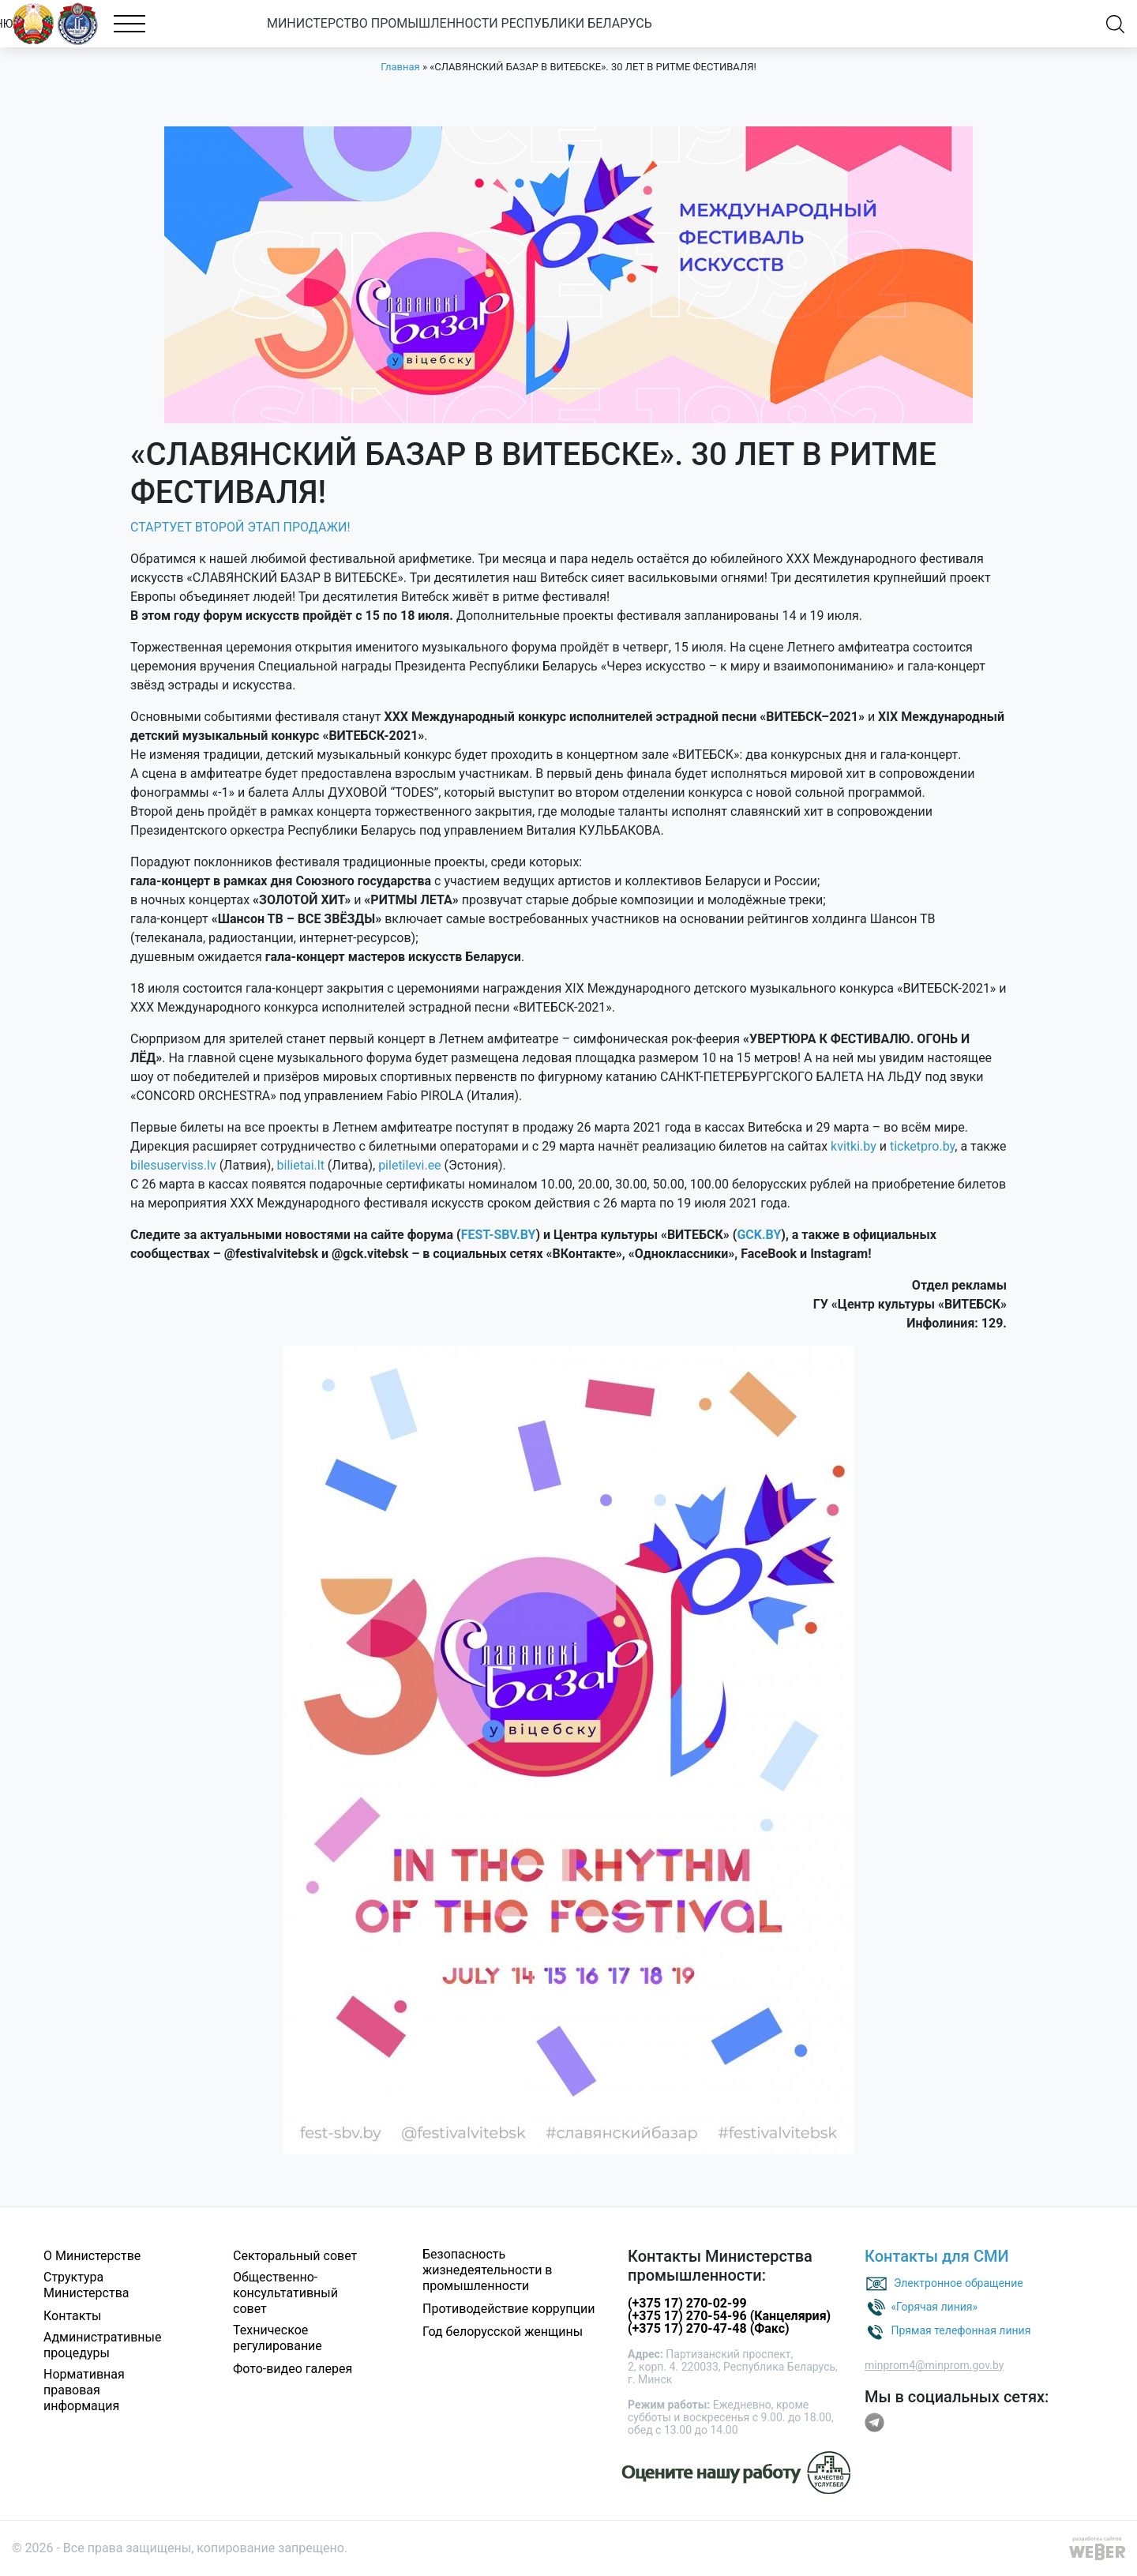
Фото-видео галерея (292, 2368)
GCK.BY (759, 1234)
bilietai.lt (301, 1165)
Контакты (72, 2315)
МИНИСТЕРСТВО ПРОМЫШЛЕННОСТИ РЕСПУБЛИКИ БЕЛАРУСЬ (477, 23)
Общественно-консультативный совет (285, 2293)
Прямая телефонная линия (960, 2329)
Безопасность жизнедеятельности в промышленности (487, 2270)
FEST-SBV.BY (498, 1234)
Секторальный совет (295, 2255)
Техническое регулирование (277, 2338)
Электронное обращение (958, 2282)
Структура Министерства (86, 2285)
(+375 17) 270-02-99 (687, 2303)
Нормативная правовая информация (84, 2390)
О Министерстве (92, 2255)
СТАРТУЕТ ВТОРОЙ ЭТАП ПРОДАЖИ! (240, 527)
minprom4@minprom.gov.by (934, 2365)
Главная (400, 67)
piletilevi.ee (409, 1165)
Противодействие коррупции (508, 2308)
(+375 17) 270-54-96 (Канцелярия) (729, 2315)
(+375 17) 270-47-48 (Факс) (709, 2328)
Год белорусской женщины (502, 2331)
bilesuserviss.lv (173, 1165)
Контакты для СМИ (937, 2256)
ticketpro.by (922, 1146)
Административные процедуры (102, 2345)
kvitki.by (853, 1146)
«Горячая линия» (934, 2306)
